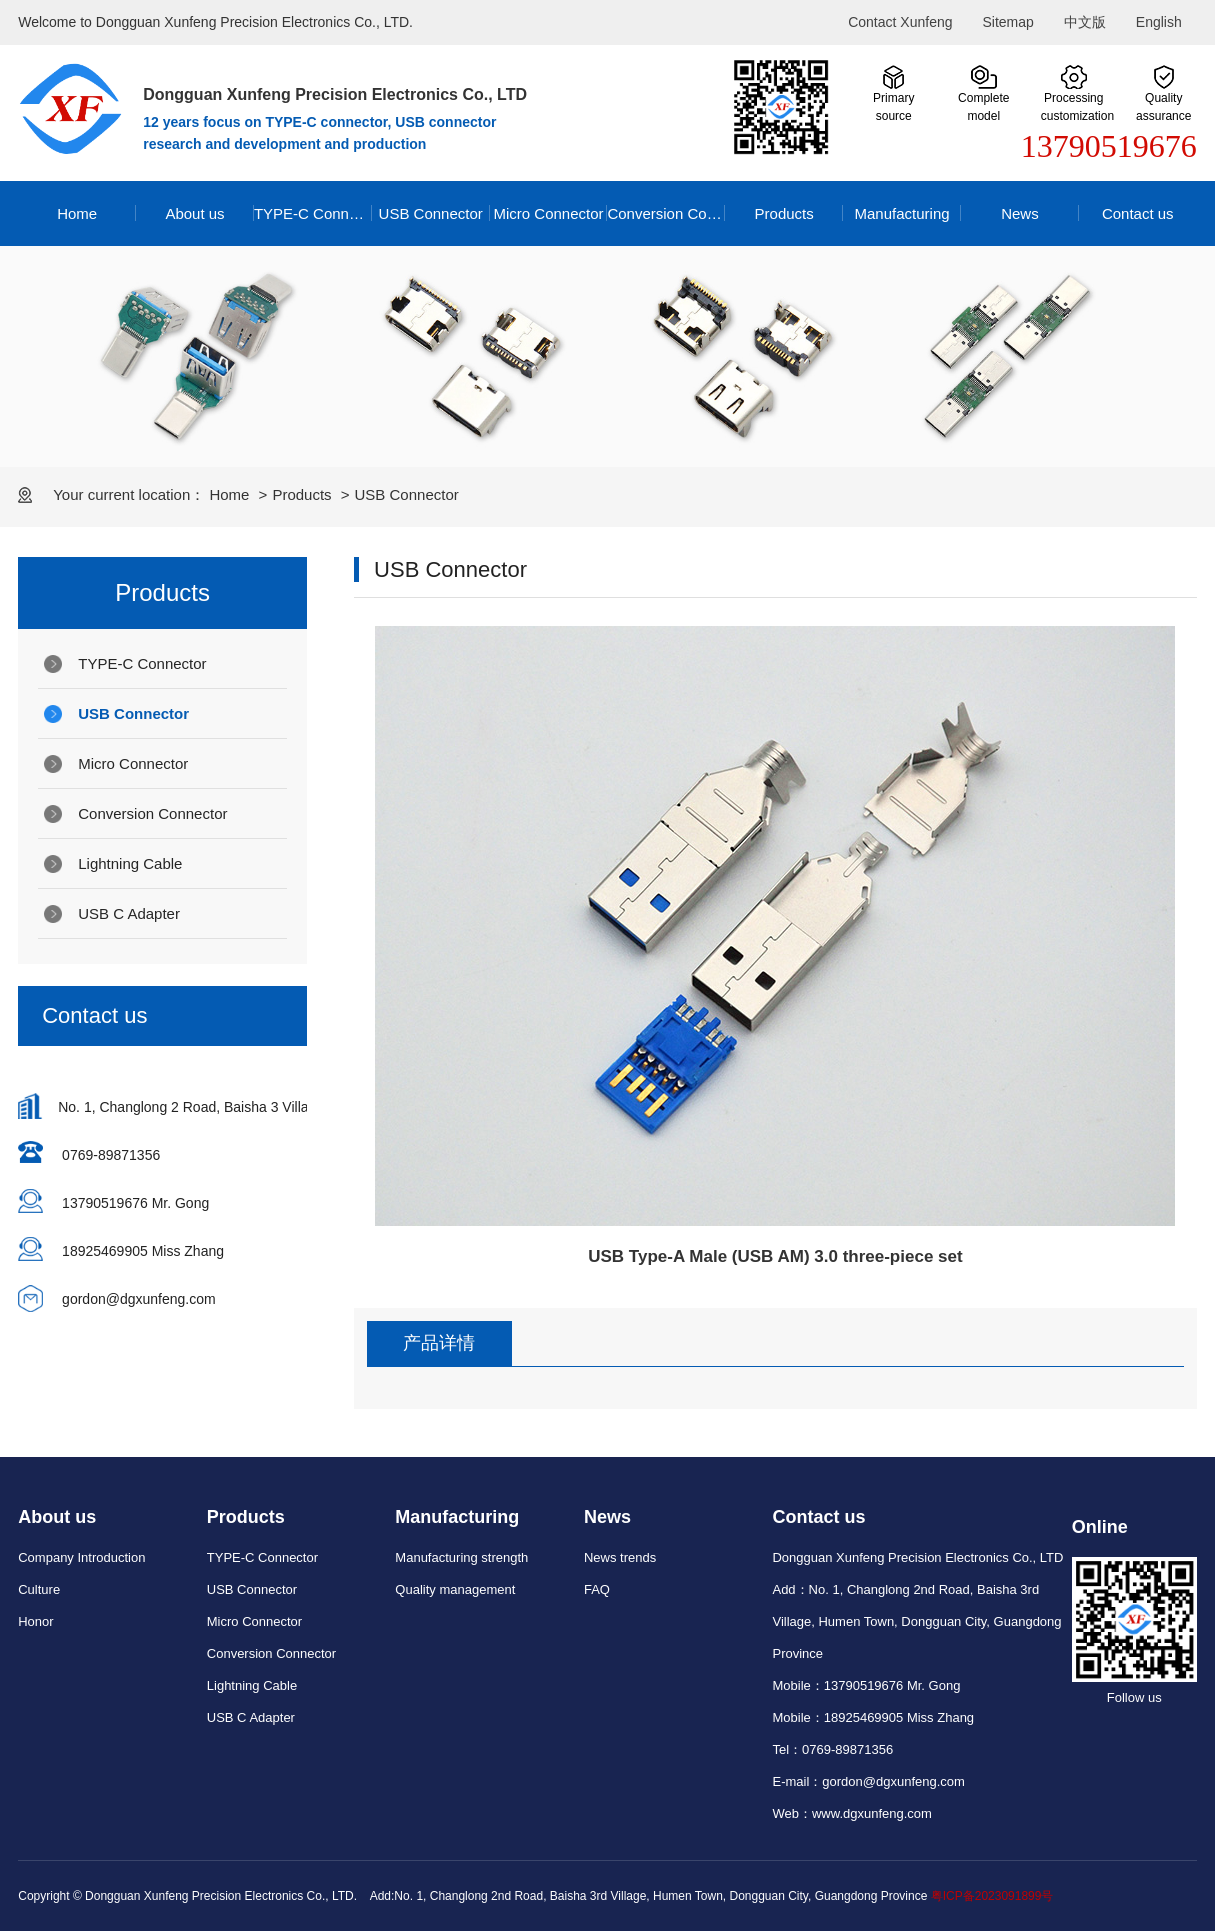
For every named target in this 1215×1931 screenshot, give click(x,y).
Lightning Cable (130, 863)
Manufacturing (902, 213)
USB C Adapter (129, 913)
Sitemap (1007, 22)
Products (784, 213)
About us (194, 213)
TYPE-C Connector (313, 213)
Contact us (1138, 213)
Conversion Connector (666, 213)
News (1020, 213)
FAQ (597, 1589)
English (1159, 22)
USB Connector (431, 213)
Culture (39, 1589)
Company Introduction (81, 1557)
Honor (35, 1621)
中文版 (1085, 22)
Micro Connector (548, 213)
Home (77, 213)
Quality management (455, 1589)
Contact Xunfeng (900, 22)
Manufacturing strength (461, 1557)
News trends (620, 1557)
